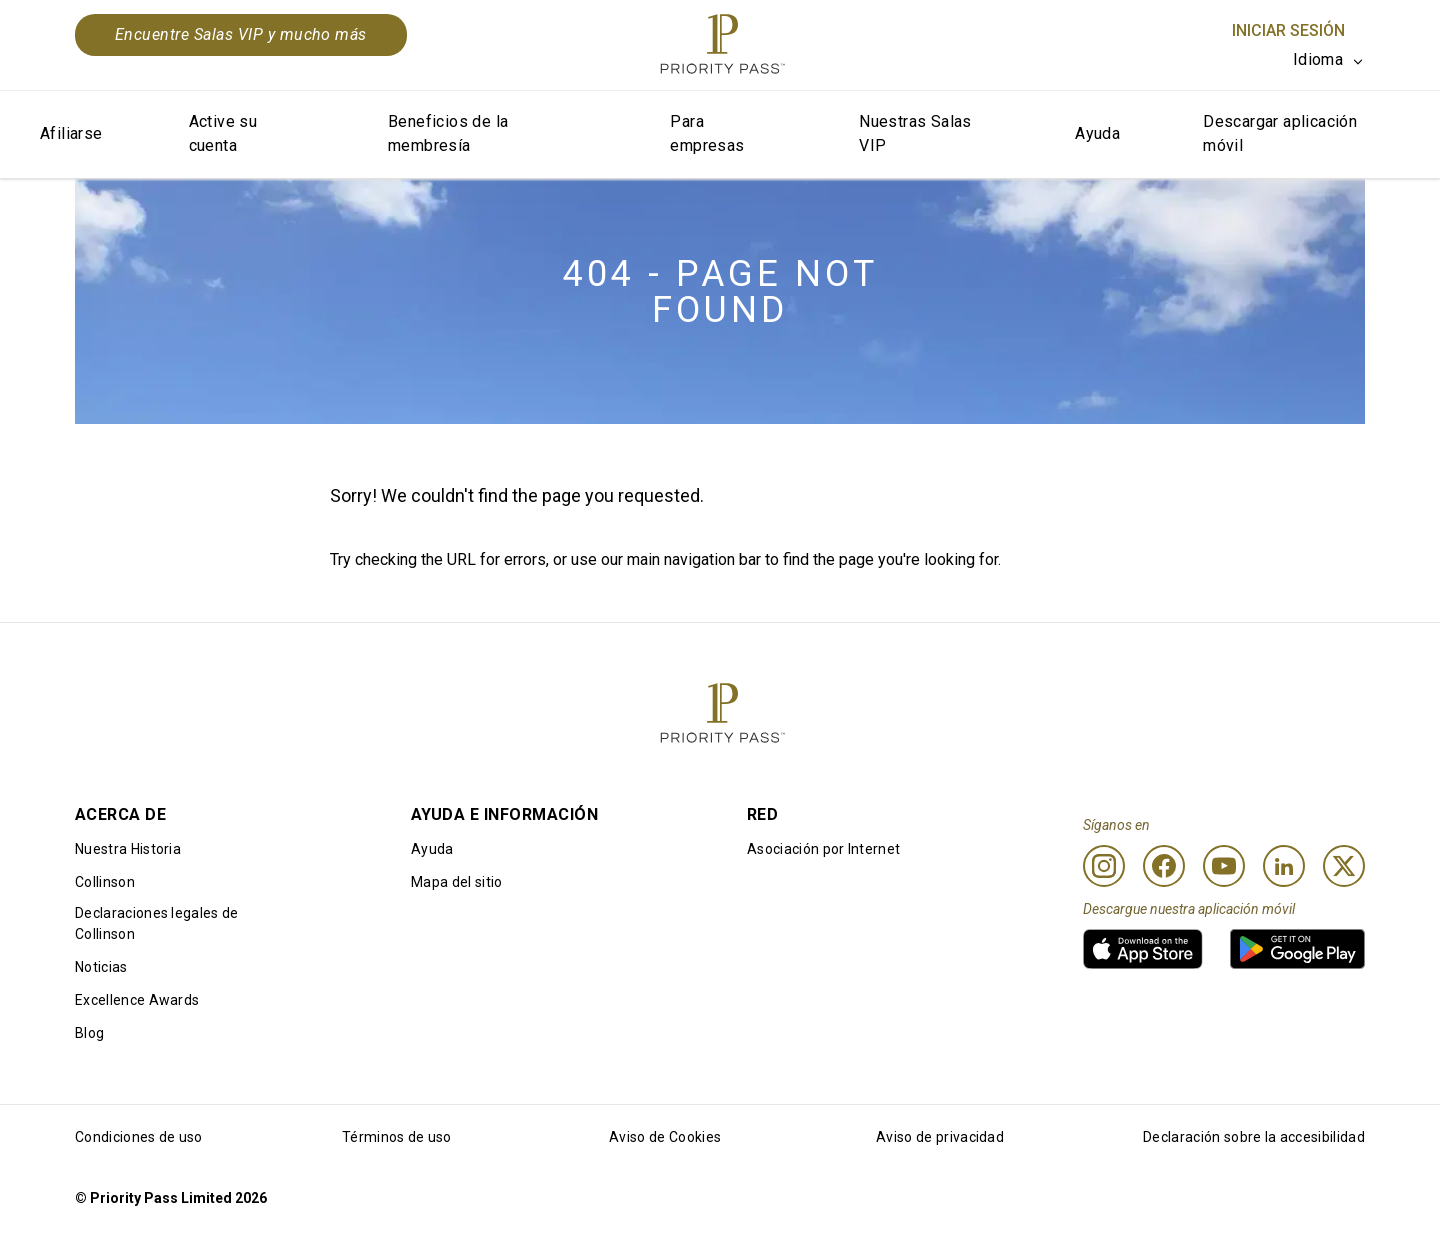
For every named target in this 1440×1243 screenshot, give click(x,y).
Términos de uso (397, 1137)
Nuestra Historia (128, 849)
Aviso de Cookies (665, 1137)
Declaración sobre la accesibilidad (1254, 1137)
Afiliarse (71, 133)
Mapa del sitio (456, 882)
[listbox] (1329, 60)
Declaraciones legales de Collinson (157, 923)
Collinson (105, 882)
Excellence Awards (137, 1000)
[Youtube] (1224, 866)
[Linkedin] (1284, 866)
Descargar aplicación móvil (1280, 133)
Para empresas (707, 133)
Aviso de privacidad (940, 1137)
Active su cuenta (223, 133)
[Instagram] (1104, 866)
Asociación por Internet (823, 849)
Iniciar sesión (1288, 30)
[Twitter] (1344, 866)
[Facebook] (1164, 866)
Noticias (101, 967)
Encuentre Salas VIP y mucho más (241, 34)
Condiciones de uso (139, 1137)
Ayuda (1097, 133)
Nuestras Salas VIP (915, 133)
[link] (1143, 949)
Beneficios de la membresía (448, 133)
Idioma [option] (1318, 59)
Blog (89, 1033)
